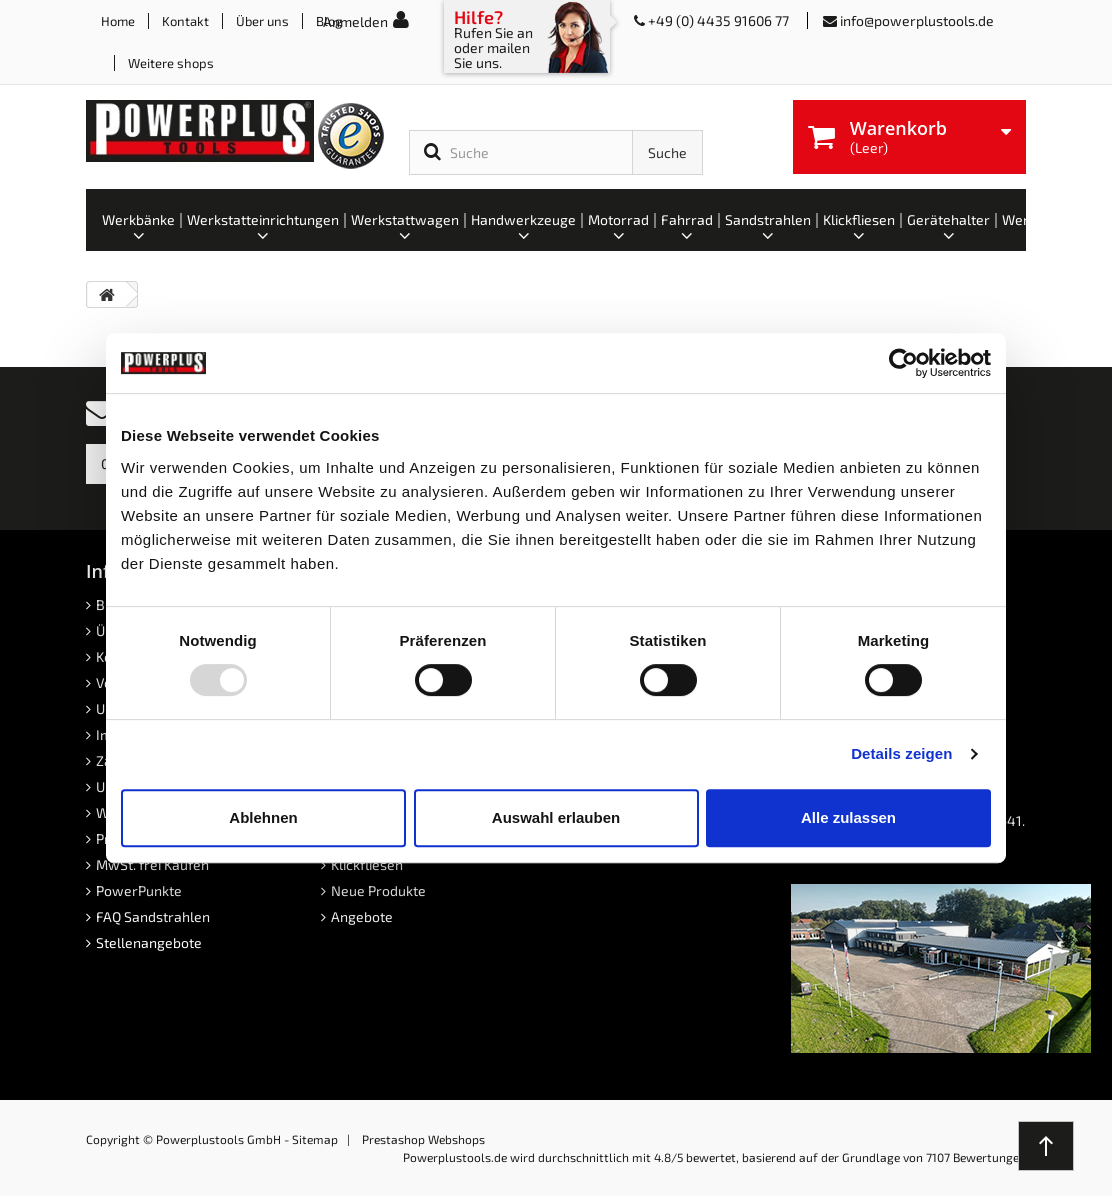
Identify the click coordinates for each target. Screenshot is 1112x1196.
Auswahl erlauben (556, 817)
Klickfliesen (367, 864)
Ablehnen (263, 817)
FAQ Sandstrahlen (153, 916)
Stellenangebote (149, 942)
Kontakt (185, 21)
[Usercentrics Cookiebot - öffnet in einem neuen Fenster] (903, 363)
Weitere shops (171, 63)
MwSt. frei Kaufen (152, 864)
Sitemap (315, 1139)
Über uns (262, 21)
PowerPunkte (139, 890)
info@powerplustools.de (917, 20)
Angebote (362, 916)
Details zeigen (901, 753)
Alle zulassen (848, 817)
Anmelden (355, 21)
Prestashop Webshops (423, 1139)
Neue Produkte (378, 890)
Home (118, 21)
